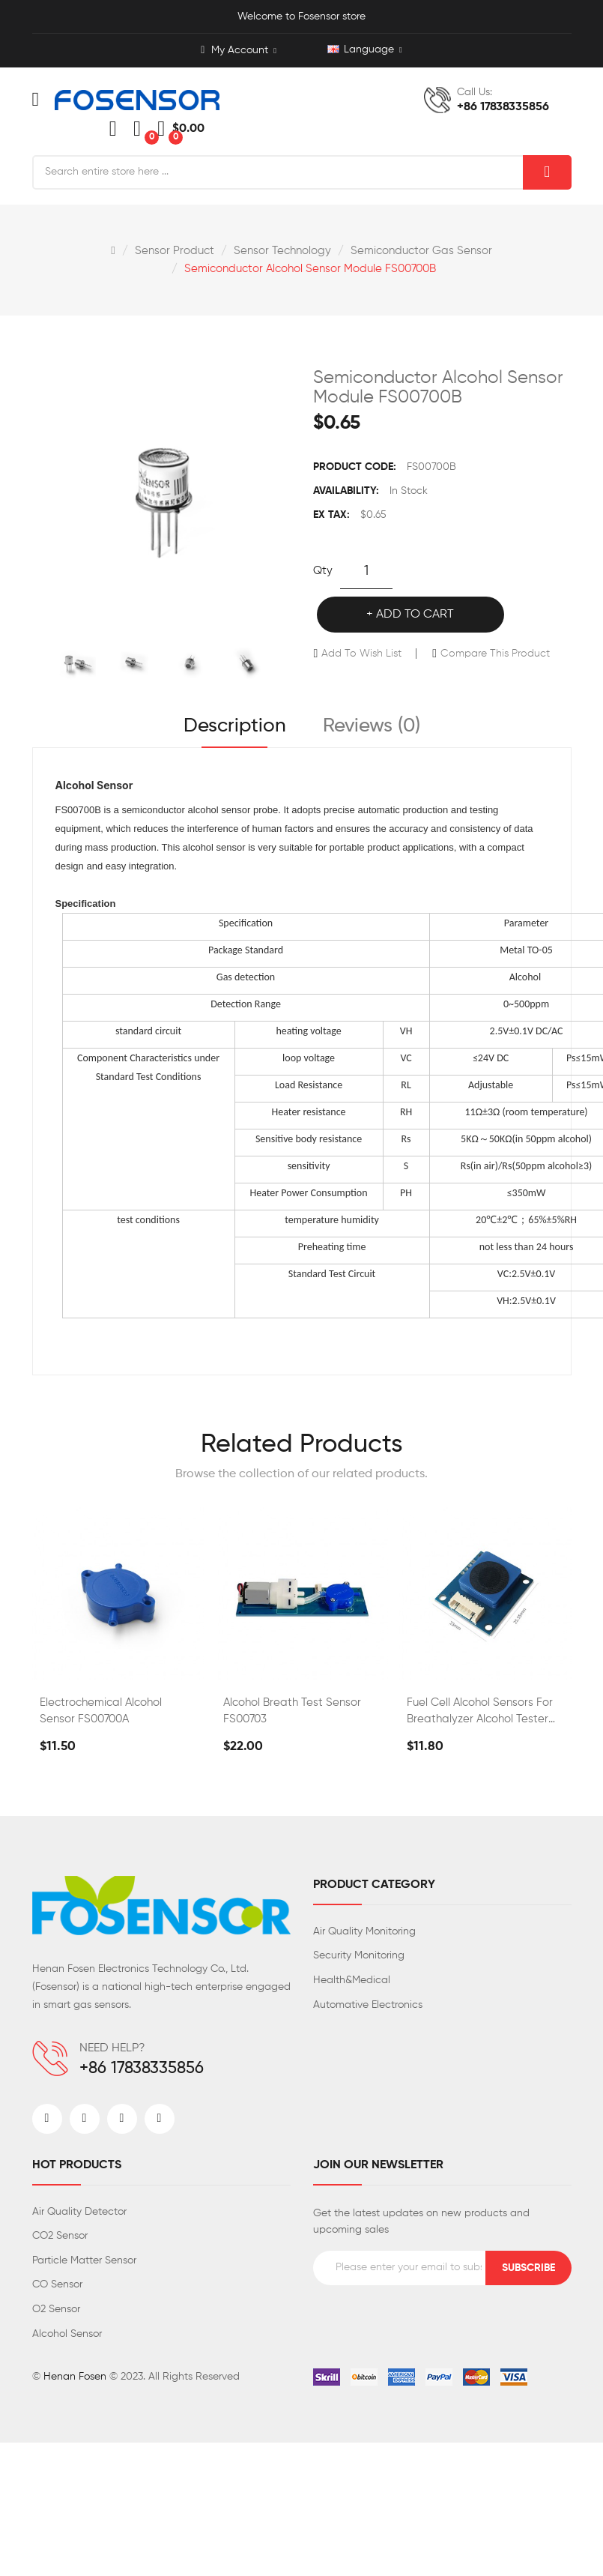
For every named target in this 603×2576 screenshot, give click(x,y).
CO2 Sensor (60, 2235)
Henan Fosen (74, 2376)
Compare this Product (495, 653)
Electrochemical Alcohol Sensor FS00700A (101, 1711)
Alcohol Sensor (67, 2334)
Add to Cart (415, 615)
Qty (323, 570)
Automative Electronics (367, 2005)
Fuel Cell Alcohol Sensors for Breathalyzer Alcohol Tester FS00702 (480, 1712)
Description (235, 726)
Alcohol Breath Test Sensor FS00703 (292, 1711)
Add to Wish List (361, 653)
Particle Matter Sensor (84, 2260)
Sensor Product (174, 250)
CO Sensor (57, 2284)
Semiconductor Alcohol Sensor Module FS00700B (310, 268)
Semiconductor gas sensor (421, 250)
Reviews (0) (371, 726)
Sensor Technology (282, 250)
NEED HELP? (112, 2048)
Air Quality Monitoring (364, 1931)
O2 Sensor (56, 2309)
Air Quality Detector (79, 2212)
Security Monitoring (358, 1955)
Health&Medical (351, 1980)
